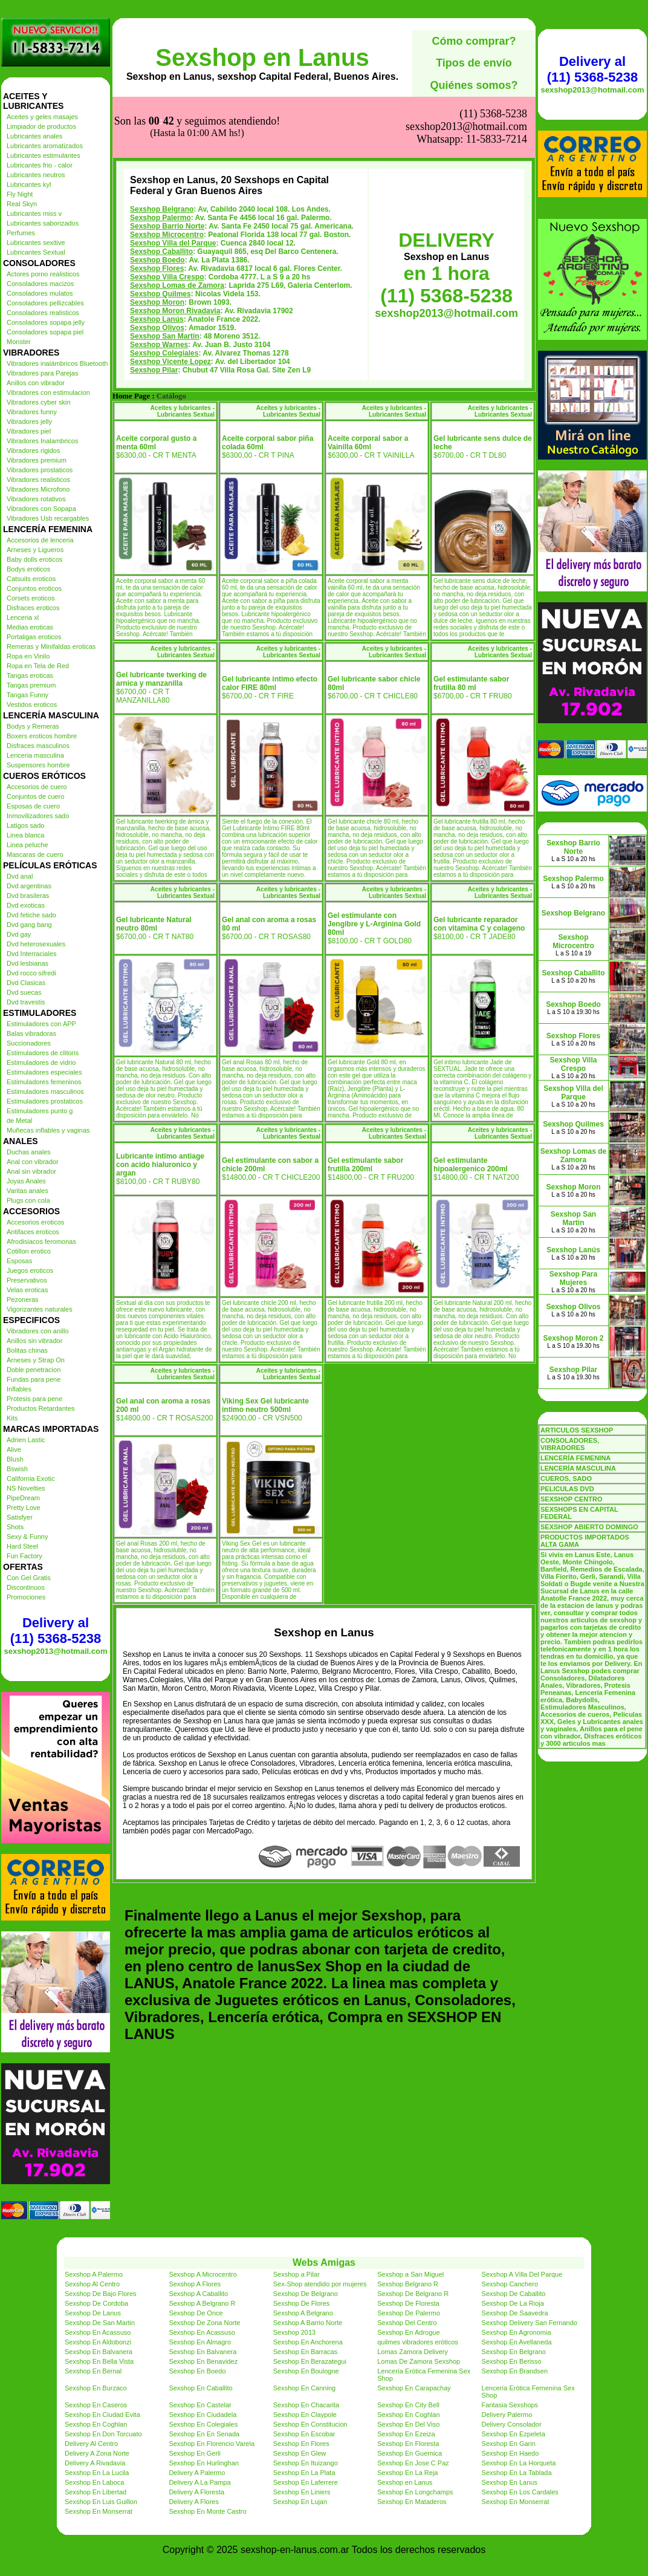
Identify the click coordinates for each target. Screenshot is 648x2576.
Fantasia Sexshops (510, 2404)
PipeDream (23, 1497)
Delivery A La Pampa (199, 2482)
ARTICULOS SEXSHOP (576, 1430)
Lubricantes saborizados (43, 223)
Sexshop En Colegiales (203, 2424)
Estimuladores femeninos (44, 1081)
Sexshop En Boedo (197, 2371)
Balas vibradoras (31, 1033)
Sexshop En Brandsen (515, 2371)
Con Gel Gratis (29, 1577)
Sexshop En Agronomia (516, 2332)
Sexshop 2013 (294, 2332)
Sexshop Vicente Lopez (170, 361)
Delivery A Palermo (197, 2472)
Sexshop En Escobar (304, 2434)
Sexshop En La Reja (407, 2472)
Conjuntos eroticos (34, 588)
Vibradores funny (32, 411)
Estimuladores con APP (41, 1023)
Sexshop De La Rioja (513, 2303)
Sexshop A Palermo (94, 2274)
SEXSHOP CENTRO (571, 1499)
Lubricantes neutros (36, 174)
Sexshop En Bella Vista (99, 2361)
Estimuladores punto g (40, 1110)
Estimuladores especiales (44, 1072)
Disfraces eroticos (33, 607)
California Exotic (30, 1478)
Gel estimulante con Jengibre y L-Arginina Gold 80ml (374, 924)
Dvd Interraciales (32, 953)
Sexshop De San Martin (100, 2322)
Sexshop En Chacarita (306, 2404)
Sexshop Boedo (157, 260)
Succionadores (29, 1043)
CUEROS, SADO (566, 1478)
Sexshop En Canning (304, 2388)
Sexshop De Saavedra (515, 2313)
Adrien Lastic (26, 1439)
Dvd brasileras (28, 895)
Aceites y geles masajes (42, 116)
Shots (15, 1526)
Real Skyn (22, 203)
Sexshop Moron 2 (573, 1338)
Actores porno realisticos (43, 274)
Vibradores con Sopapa (41, 508)
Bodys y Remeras (33, 726)
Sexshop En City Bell (408, 2404)
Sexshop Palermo (160, 217)
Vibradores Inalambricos (42, 440)
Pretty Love (23, 1507)
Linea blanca (25, 835)
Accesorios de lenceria (40, 540)
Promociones (26, 1597)
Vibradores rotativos (36, 499)
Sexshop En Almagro (200, 2342)
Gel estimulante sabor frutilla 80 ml (471, 683)
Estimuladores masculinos (45, 1091)
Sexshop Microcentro (167, 234)
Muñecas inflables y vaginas (48, 1130)
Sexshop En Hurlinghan (204, 2463)
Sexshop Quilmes (160, 294)
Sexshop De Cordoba (96, 2303)
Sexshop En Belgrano (514, 2351)
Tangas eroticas (30, 675)
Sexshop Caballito (161, 251)
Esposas (19, 1260)
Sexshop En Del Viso (408, 2424)
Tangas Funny (27, 694)
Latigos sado (25, 825)
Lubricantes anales (34, 136)
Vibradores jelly (29, 421)
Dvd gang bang (29, 924)
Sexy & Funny (27, 1536)
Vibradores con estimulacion (48, 392)
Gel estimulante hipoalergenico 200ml (470, 1164)
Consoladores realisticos (43, 312)
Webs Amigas (324, 2262)
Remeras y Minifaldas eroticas (51, 646)
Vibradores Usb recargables (48, 518)
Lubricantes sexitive (36, 242)
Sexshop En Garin (509, 2443)
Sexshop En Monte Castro (207, 2511)
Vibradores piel (29, 431)
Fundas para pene (33, 1379)
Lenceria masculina (35, 755)
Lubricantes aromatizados (45, 145)
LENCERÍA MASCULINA (578, 1468)
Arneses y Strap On (36, 1360)
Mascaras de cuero (35, 854)
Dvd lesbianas (27, 963)
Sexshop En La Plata (304, 2472)
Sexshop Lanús (157, 319)
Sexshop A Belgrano (303, 2313)
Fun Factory (24, 1556)
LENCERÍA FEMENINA (575, 1458)
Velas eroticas (27, 1289)
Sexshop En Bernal (93, 2371)
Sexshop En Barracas (305, 2351)
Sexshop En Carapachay (414, 2388)
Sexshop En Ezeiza (406, 2434)
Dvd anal (20, 876)
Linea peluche (27, 844)
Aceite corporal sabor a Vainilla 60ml (368, 442)
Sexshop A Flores (195, 2284)
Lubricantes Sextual (36, 252)
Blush (15, 1459)
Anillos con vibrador (36, 382)
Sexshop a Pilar (296, 2274)
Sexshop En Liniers (302, 2492)
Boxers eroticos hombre (42, 736)
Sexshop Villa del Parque (173, 243)
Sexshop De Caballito (514, 2293)
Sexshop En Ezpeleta (513, 2434)
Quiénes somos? (473, 85)
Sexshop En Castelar (200, 2404)
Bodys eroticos (28, 569)
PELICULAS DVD (567, 1488)
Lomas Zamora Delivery (412, 2351)
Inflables (19, 1389)
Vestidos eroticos (32, 704)
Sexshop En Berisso (512, 2361)
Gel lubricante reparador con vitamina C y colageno (479, 924)
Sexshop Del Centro (406, 2322)
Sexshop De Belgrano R (413, 2293)
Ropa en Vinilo (28, 656)
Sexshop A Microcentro (203, 2274)
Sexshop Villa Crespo (167, 277)
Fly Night (20, 194)
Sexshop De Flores (301, 2303)
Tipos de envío (474, 63)
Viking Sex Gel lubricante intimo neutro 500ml (265, 1405)
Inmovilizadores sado (38, 815)
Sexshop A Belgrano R (202, 2303)
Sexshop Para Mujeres (573, 1278)
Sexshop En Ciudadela (202, 2414)
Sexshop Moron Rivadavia (175, 311)
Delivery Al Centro (91, 2443)
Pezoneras (23, 1299)
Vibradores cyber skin (39, 402)
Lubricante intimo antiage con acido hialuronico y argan (160, 1164)
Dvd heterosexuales (36, 944)
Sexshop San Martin (164, 336)
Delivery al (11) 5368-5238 (55, 1630)
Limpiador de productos (41, 126)
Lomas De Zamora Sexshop (418, 2361)
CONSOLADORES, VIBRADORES (569, 1444)
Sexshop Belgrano (161, 209)
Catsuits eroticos (31, 578)
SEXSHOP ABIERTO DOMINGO (589, 1526)
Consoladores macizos (40, 283)
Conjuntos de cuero (35, 796)
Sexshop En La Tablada (517, 2472)
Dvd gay (19, 934)
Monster (19, 341)
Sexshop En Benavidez (203, 2361)
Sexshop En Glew (299, 2453)
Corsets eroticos (30, 598)
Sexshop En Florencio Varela (211, 2443)
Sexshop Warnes (159, 344)
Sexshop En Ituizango (305, 2463)
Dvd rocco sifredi (31, 973)
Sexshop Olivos (157, 328)
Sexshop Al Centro (92, 2284)
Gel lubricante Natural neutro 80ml (154, 924)
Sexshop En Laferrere (305, 2482)
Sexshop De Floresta (408, 2303)
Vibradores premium (36, 460)
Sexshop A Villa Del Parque (522, 2274)
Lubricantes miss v (34, 213)
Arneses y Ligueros (35, 549)
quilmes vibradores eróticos (417, 2342)
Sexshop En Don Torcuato (103, 2434)
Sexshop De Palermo (408, 2313)
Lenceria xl (23, 617)
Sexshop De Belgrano (305, 2293)
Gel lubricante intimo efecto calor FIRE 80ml (269, 683)
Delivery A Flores (194, 2501)
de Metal (19, 1120)
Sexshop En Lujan (300, 2501)
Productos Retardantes (41, 1408)
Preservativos (27, 1280)
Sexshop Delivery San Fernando (529, 2322)
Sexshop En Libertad (95, 2492)
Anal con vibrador (33, 1161)
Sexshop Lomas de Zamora (177, 285)
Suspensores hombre (38, 765)
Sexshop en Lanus (262, 57)
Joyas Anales (26, 1181)
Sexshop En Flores (301, 2443)
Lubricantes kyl (29, 184)
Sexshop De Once (195, 2313)
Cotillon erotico (29, 1251)
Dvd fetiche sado (31, 915)
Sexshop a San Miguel (410, 2274)
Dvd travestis (26, 1002)
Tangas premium (31, 685)
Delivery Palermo (507, 2414)
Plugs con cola (28, 1200)
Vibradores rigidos (33, 450)
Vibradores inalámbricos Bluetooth (57, 363)
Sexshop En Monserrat (515, 2501)
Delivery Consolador (512, 2424)
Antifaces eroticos (33, 1231)
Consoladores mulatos (40, 293)
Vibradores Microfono (38, 489)
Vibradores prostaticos (40, 469)
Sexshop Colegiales (164, 353)
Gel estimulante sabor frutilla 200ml (365, 1164)
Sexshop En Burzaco (96, 2388)
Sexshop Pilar (154, 370)
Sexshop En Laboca (94, 2482)
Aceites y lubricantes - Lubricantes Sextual (183, 411)
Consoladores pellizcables (45, 303)
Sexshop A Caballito (198, 2293)
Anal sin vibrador (31, 1171)
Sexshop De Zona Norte (204, 2322)
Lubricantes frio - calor (40, 165)
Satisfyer (20, 1517)
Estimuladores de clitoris (43, 1052)
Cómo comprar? (474, 41)
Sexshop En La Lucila (97, 2472)
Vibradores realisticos (38, 479)
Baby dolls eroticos (34, 559)
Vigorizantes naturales (40, 1309)
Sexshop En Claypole (305, 2414)
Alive (14, 1449)
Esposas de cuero (33, 806)
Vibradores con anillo (38, 1331)
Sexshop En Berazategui (309, 2361)
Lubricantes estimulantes (43, 155)
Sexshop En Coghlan (408, 2414)
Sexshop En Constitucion (310, 2424)
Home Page (131, 396)
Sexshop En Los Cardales (520, 2492)
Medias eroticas (30, 627)
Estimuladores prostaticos (45, 1101)
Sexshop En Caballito (200, 2388)
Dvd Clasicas (26, 982)
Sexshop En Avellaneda (517, 2342)
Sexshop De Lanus (93, 2313)
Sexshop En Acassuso (98, 2332)
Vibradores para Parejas (42, 373)
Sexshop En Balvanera (98, 2351)
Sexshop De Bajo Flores (101, 2293)
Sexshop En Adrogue (408, 2332)
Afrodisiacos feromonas (41, 1241)
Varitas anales (27, 1190)
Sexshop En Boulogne (306, 2371)
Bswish (17, 1468)
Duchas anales (29, 1152)
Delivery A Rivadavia (95, 2463)
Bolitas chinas (27, 1350)
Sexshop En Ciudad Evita (102, 2414)
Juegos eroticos (30, 1270)
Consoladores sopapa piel (45, 332)
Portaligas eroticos (34, 636)
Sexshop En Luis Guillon (101, 2501)
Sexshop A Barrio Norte (307, 2322)
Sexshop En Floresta (408, 2443)
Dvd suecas (24, 992)
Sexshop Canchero (510, 2284)
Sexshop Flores (157, 268)
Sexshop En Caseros (96, 2404)
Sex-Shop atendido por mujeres (320, 2284)
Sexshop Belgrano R (407, 2284)
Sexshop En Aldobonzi (98, 2342)
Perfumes (21, 232)
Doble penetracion (33, 1369)
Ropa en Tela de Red (38, 665)
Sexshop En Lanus (509, 2482)
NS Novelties (26, 1488)
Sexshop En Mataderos (411, 2501)
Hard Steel (22, 1546)
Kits (12, 1418)
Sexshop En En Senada (204, 2434)
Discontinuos (26, 1587)
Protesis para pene (34, 1398)
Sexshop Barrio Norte (167, 226)
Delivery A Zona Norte (97, 2453)
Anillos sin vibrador (34, 1340)
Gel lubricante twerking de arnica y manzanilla (161, 679)
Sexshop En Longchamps (415, 2492)
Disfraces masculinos (38, 745)
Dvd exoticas (26, 905)
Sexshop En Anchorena (308, 2342)
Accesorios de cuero (37, 786)
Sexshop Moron (157, 302)
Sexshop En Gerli (195, 2453)
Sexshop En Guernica (409, 2453)
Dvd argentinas (29, 886)
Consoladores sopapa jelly (46, 322)
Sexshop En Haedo (510, 2453)
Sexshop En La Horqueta (519, 2463)
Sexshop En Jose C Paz (413, 2463)
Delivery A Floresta (196, 2492)
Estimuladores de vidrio (41, 1062)
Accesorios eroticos (35, 1222)
